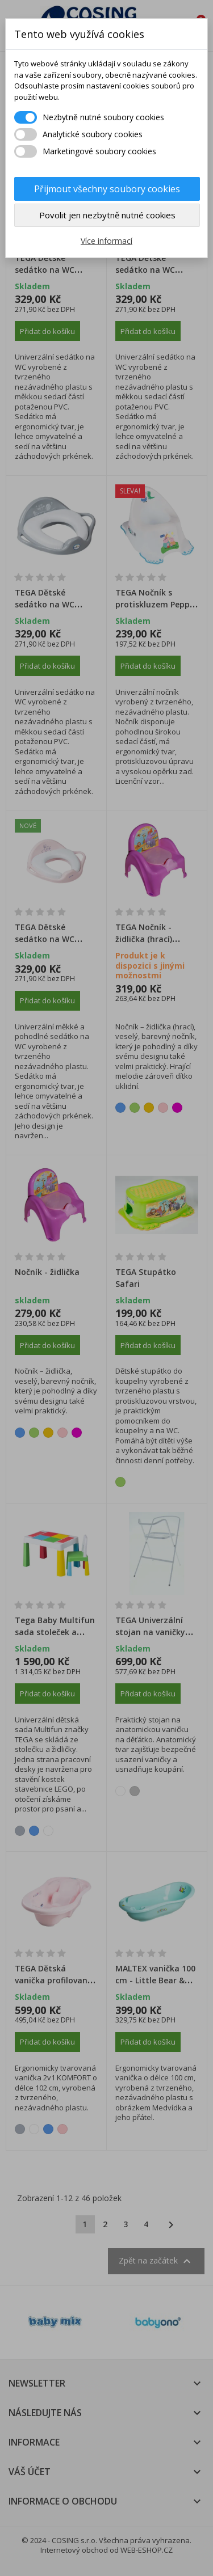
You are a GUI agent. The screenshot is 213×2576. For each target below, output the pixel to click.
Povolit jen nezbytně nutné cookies (107, 215)
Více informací (106, 240)
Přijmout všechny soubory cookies (107, 189)
